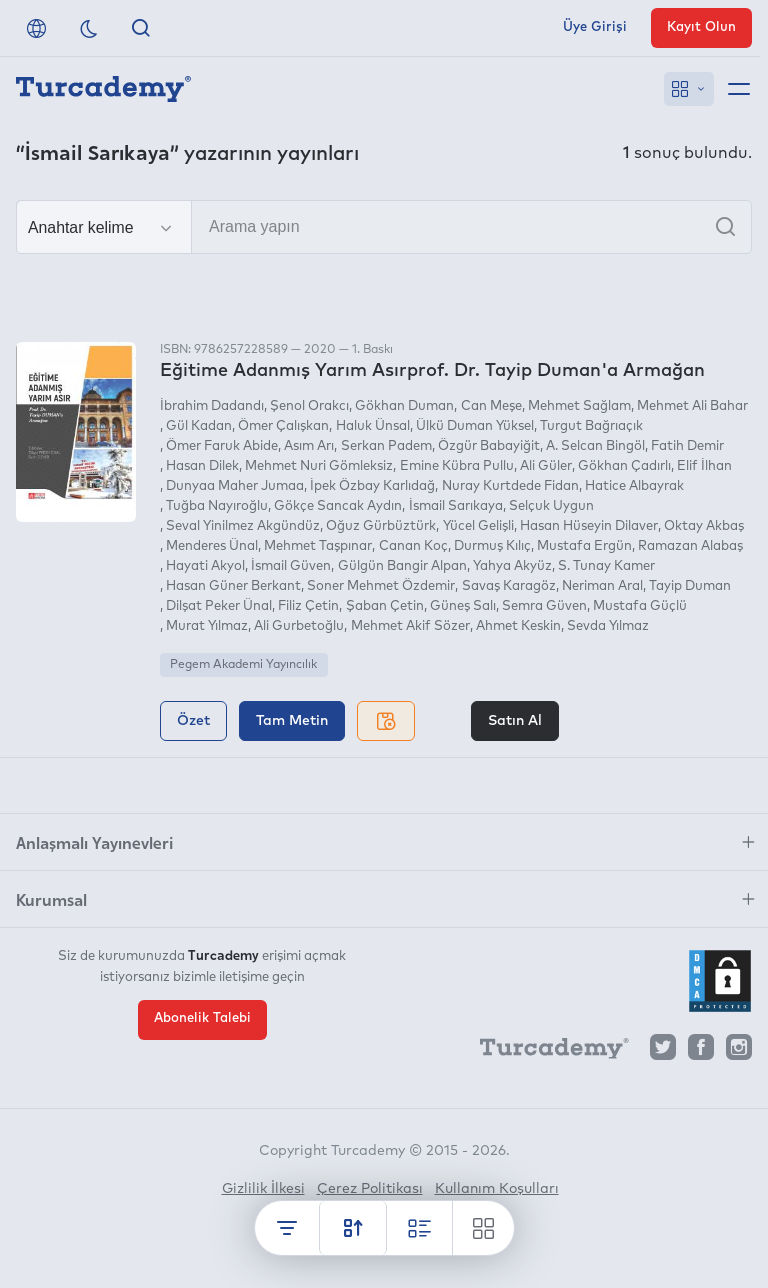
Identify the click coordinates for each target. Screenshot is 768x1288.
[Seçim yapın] (104, 228)
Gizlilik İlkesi (263, 1189)
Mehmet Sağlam (579, 406)
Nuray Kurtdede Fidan (510, 486)
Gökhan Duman (404, 406)
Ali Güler (546, 466)
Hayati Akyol (205, 566)
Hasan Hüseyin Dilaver (589, 526)
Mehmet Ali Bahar (692, 406)
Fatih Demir (687, 446)
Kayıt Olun (701, 27)
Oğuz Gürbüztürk (381, 526)
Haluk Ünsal (373, 426)
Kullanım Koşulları (497, 1189)
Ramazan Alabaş (690, 546)
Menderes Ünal (212, 546)
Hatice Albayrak (634, 486)
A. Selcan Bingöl (595, 446)
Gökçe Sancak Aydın (338, 506)
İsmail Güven (291, 566)
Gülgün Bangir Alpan (402, 566)
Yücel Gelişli (478, 526)
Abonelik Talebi (202, 1018)
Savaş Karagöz (509, 586)
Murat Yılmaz (207, 626)
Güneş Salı (463, 606)
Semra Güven (544, 606)
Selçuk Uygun (551, 506)
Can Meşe (491, 406)
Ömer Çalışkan (283, 426)
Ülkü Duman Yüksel (475, 426)
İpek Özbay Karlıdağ (372, 486)
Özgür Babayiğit (489, 446)
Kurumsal (51, 899)
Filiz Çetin (308, 606)
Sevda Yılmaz (608, 626)
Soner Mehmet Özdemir (381, 586)
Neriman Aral (602, 586)
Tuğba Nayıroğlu (217, 506)
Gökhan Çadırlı (624, 466)
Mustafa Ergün (584, 546)
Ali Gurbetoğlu (299, 626)
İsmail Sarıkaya (456, 506)
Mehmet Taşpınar (318, 546)
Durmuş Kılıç (492, 546)
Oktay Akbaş (704, 526)
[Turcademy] (545, 1052)
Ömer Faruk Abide (222, 446)
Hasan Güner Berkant (233, 586)
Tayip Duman (690, 586)
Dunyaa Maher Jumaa (235, 486)
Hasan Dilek (202, 466)
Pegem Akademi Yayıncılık (243, 665)
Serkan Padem (386, 446)
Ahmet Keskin (518, 626)
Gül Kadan (199, 426)
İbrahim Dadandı (212, 406)
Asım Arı (309, 446)
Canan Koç (413, 546)
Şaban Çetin (385, 606)
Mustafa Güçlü (640, 606)
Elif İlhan (704, 466)
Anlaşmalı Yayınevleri (94, 842)
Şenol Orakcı (309, 406)
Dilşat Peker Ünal (219, 606)
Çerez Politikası (370, 1189)
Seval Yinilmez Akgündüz (243, 526)
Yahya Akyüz (512, 566)
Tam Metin (292, 721)
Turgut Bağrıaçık (591, 426)
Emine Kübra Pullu (457, 466)
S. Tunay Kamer (606, 566)
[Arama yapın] (384, 227)
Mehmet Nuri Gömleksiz (319, 466)
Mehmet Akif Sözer (410, 626)
